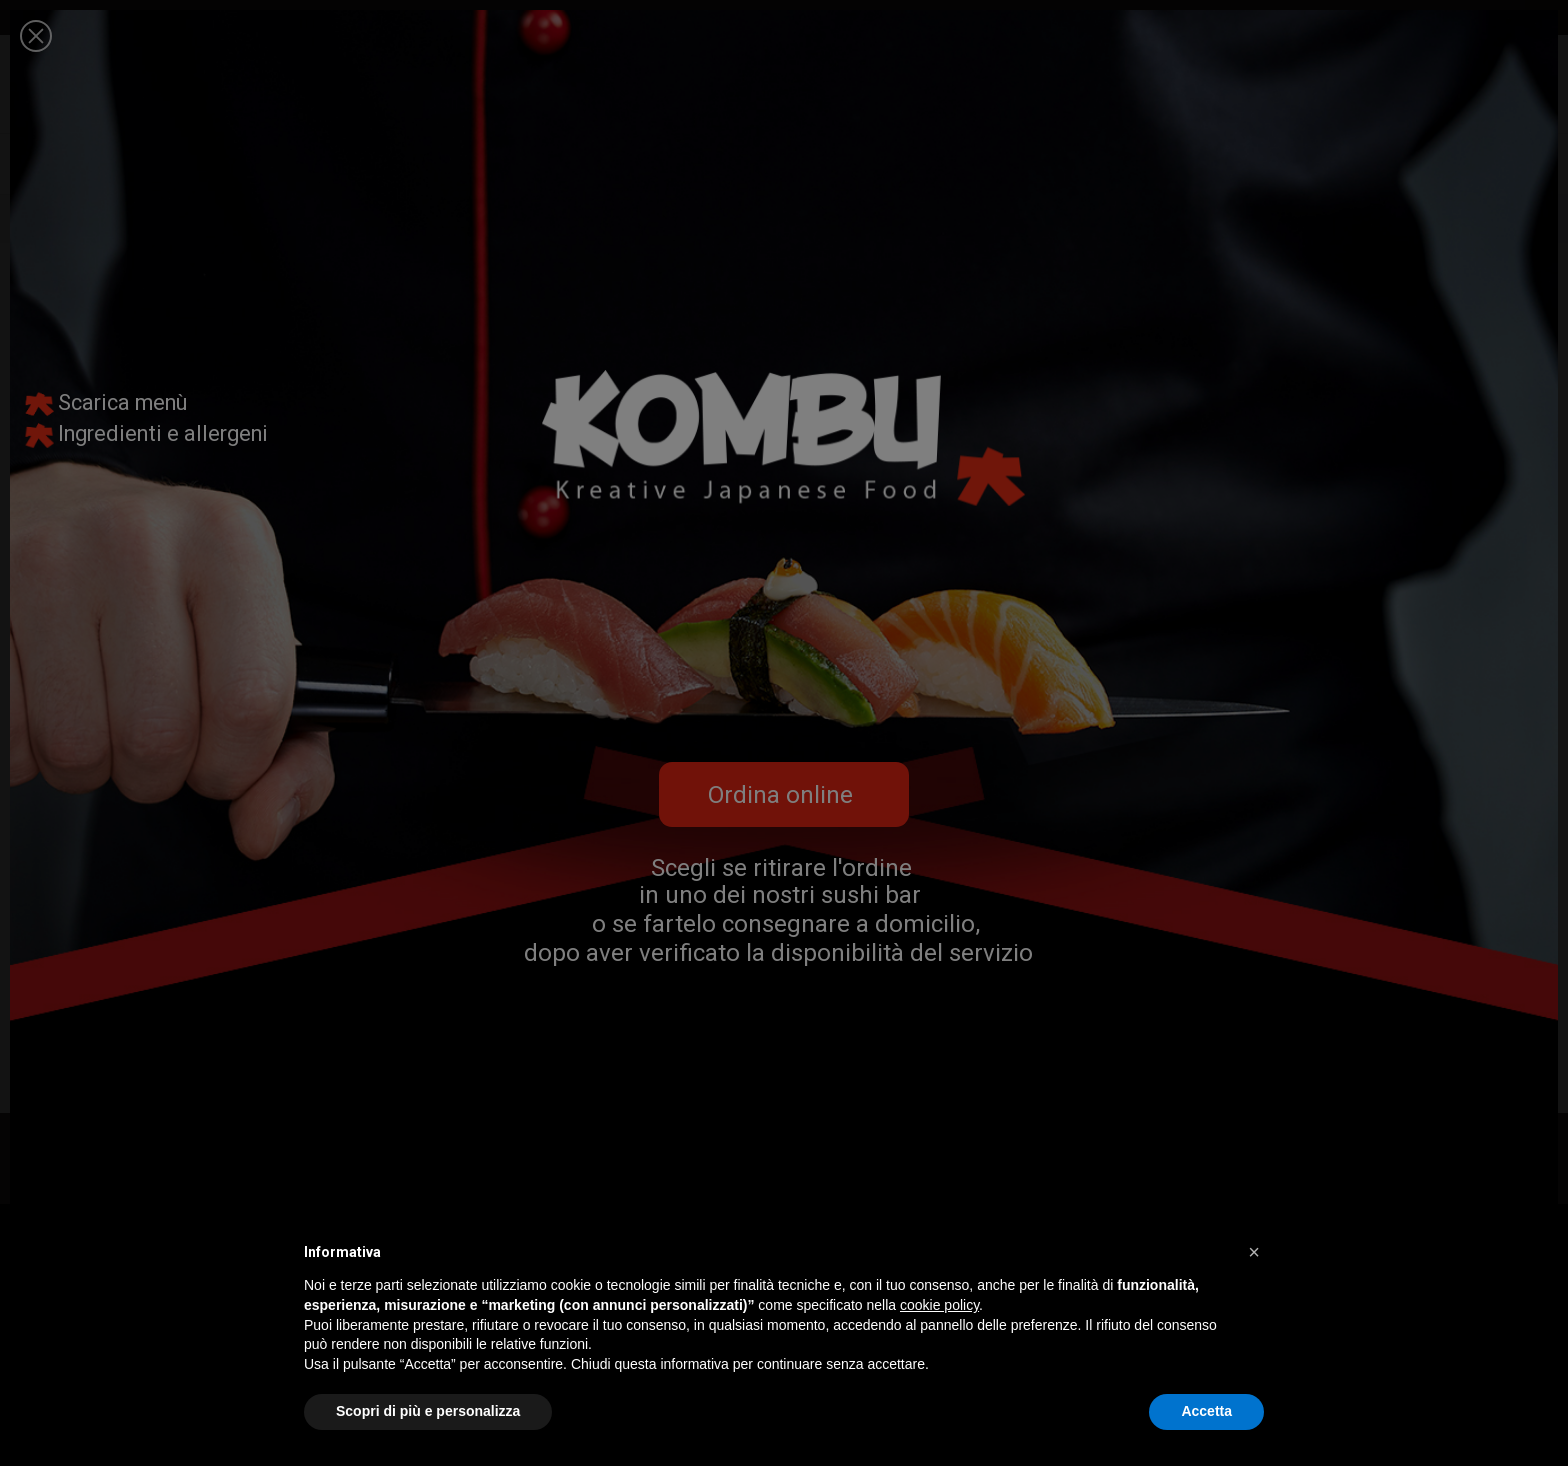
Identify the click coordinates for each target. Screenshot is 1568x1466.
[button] (1254, 1252)
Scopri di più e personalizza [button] (428, 1411)
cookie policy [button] (939, 1305)
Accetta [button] (1206, 1411)
